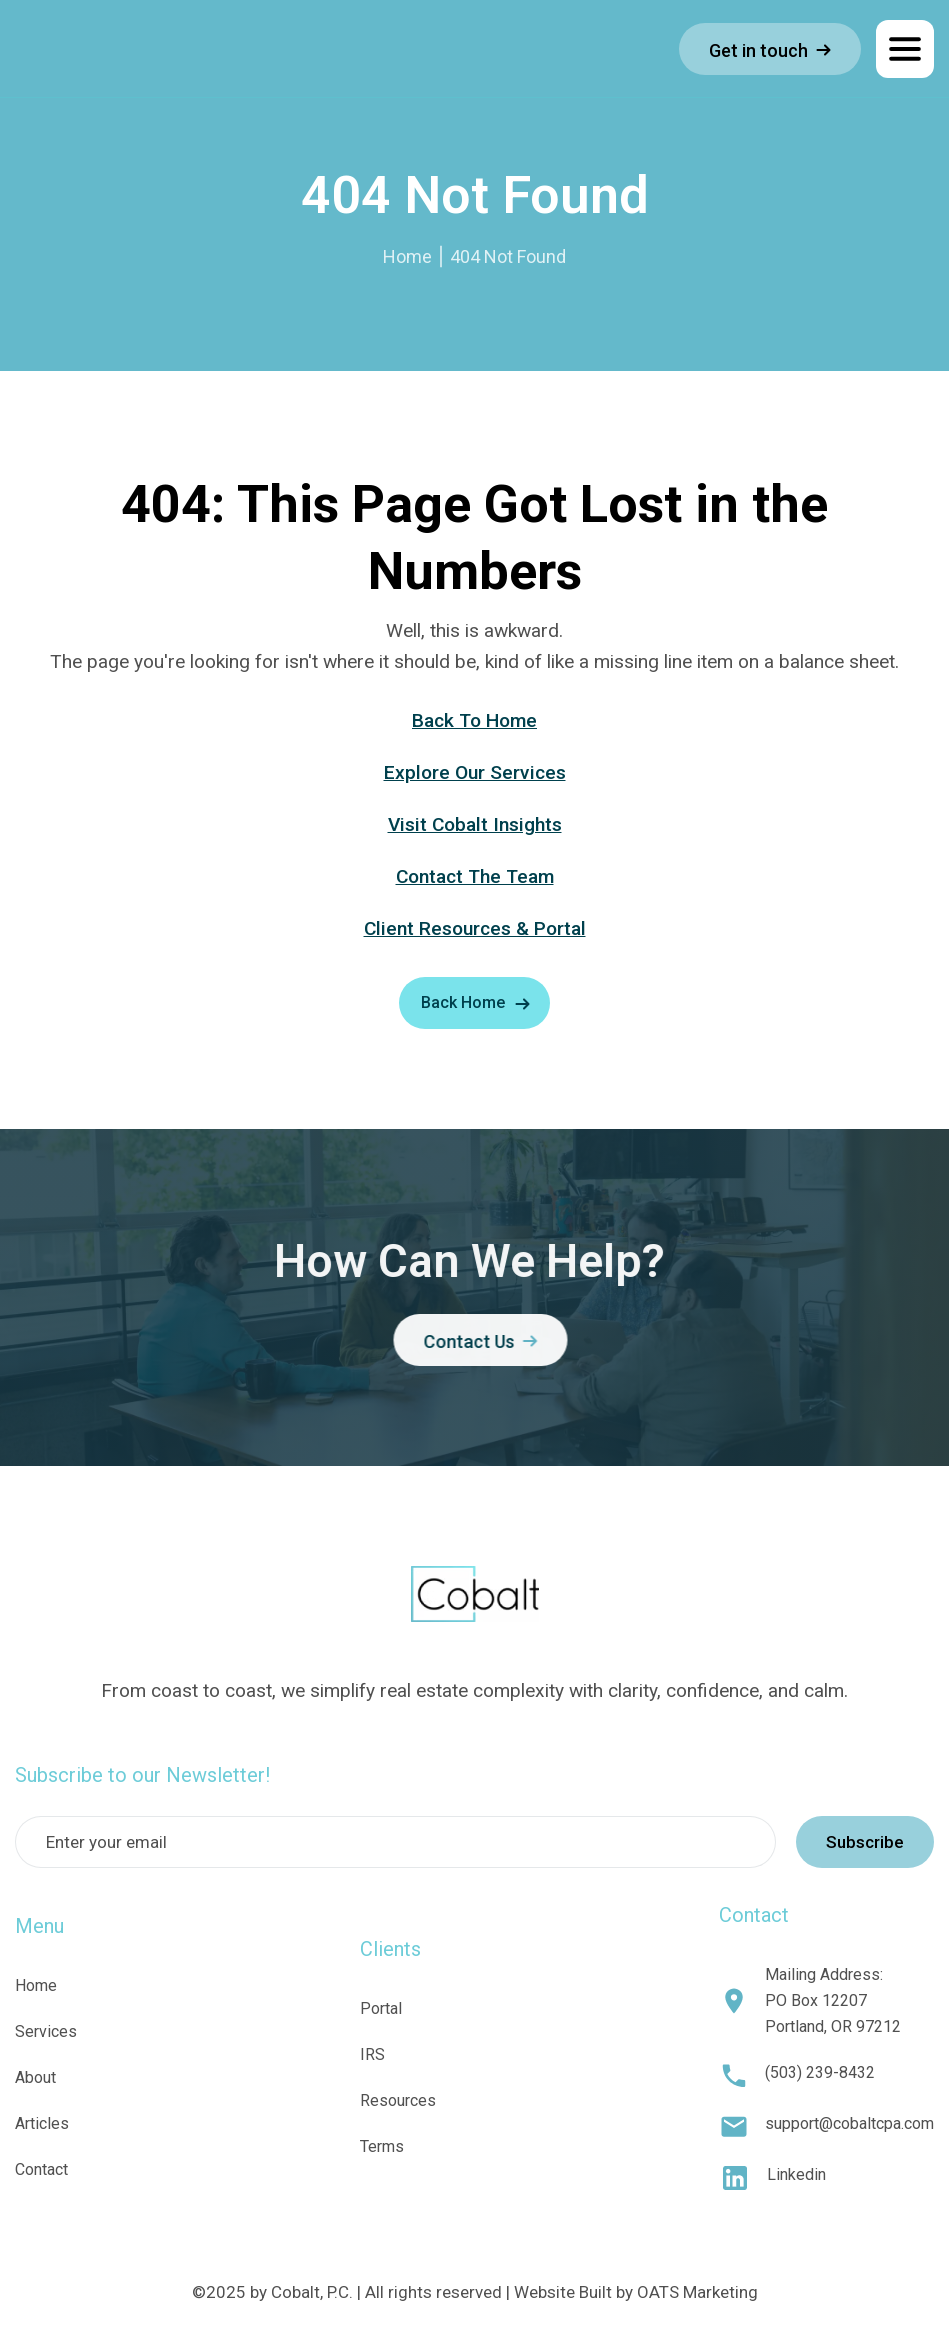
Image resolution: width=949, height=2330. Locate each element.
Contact (41, 2169)
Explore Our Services (475, 772)
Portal (381, 2008)
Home (407, 256)
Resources (398, 2100)
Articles (42, 2123)
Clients (390, 1949)
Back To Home (474, 720)
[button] (905, 49)
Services (46, 2031)
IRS (372, 2054)
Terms (382, 2146)
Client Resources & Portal (475, 928)
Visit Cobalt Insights (475, 824)
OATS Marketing (697, 2292)
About (35, 2077)
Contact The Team (475, 876)
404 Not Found (508, 256)
